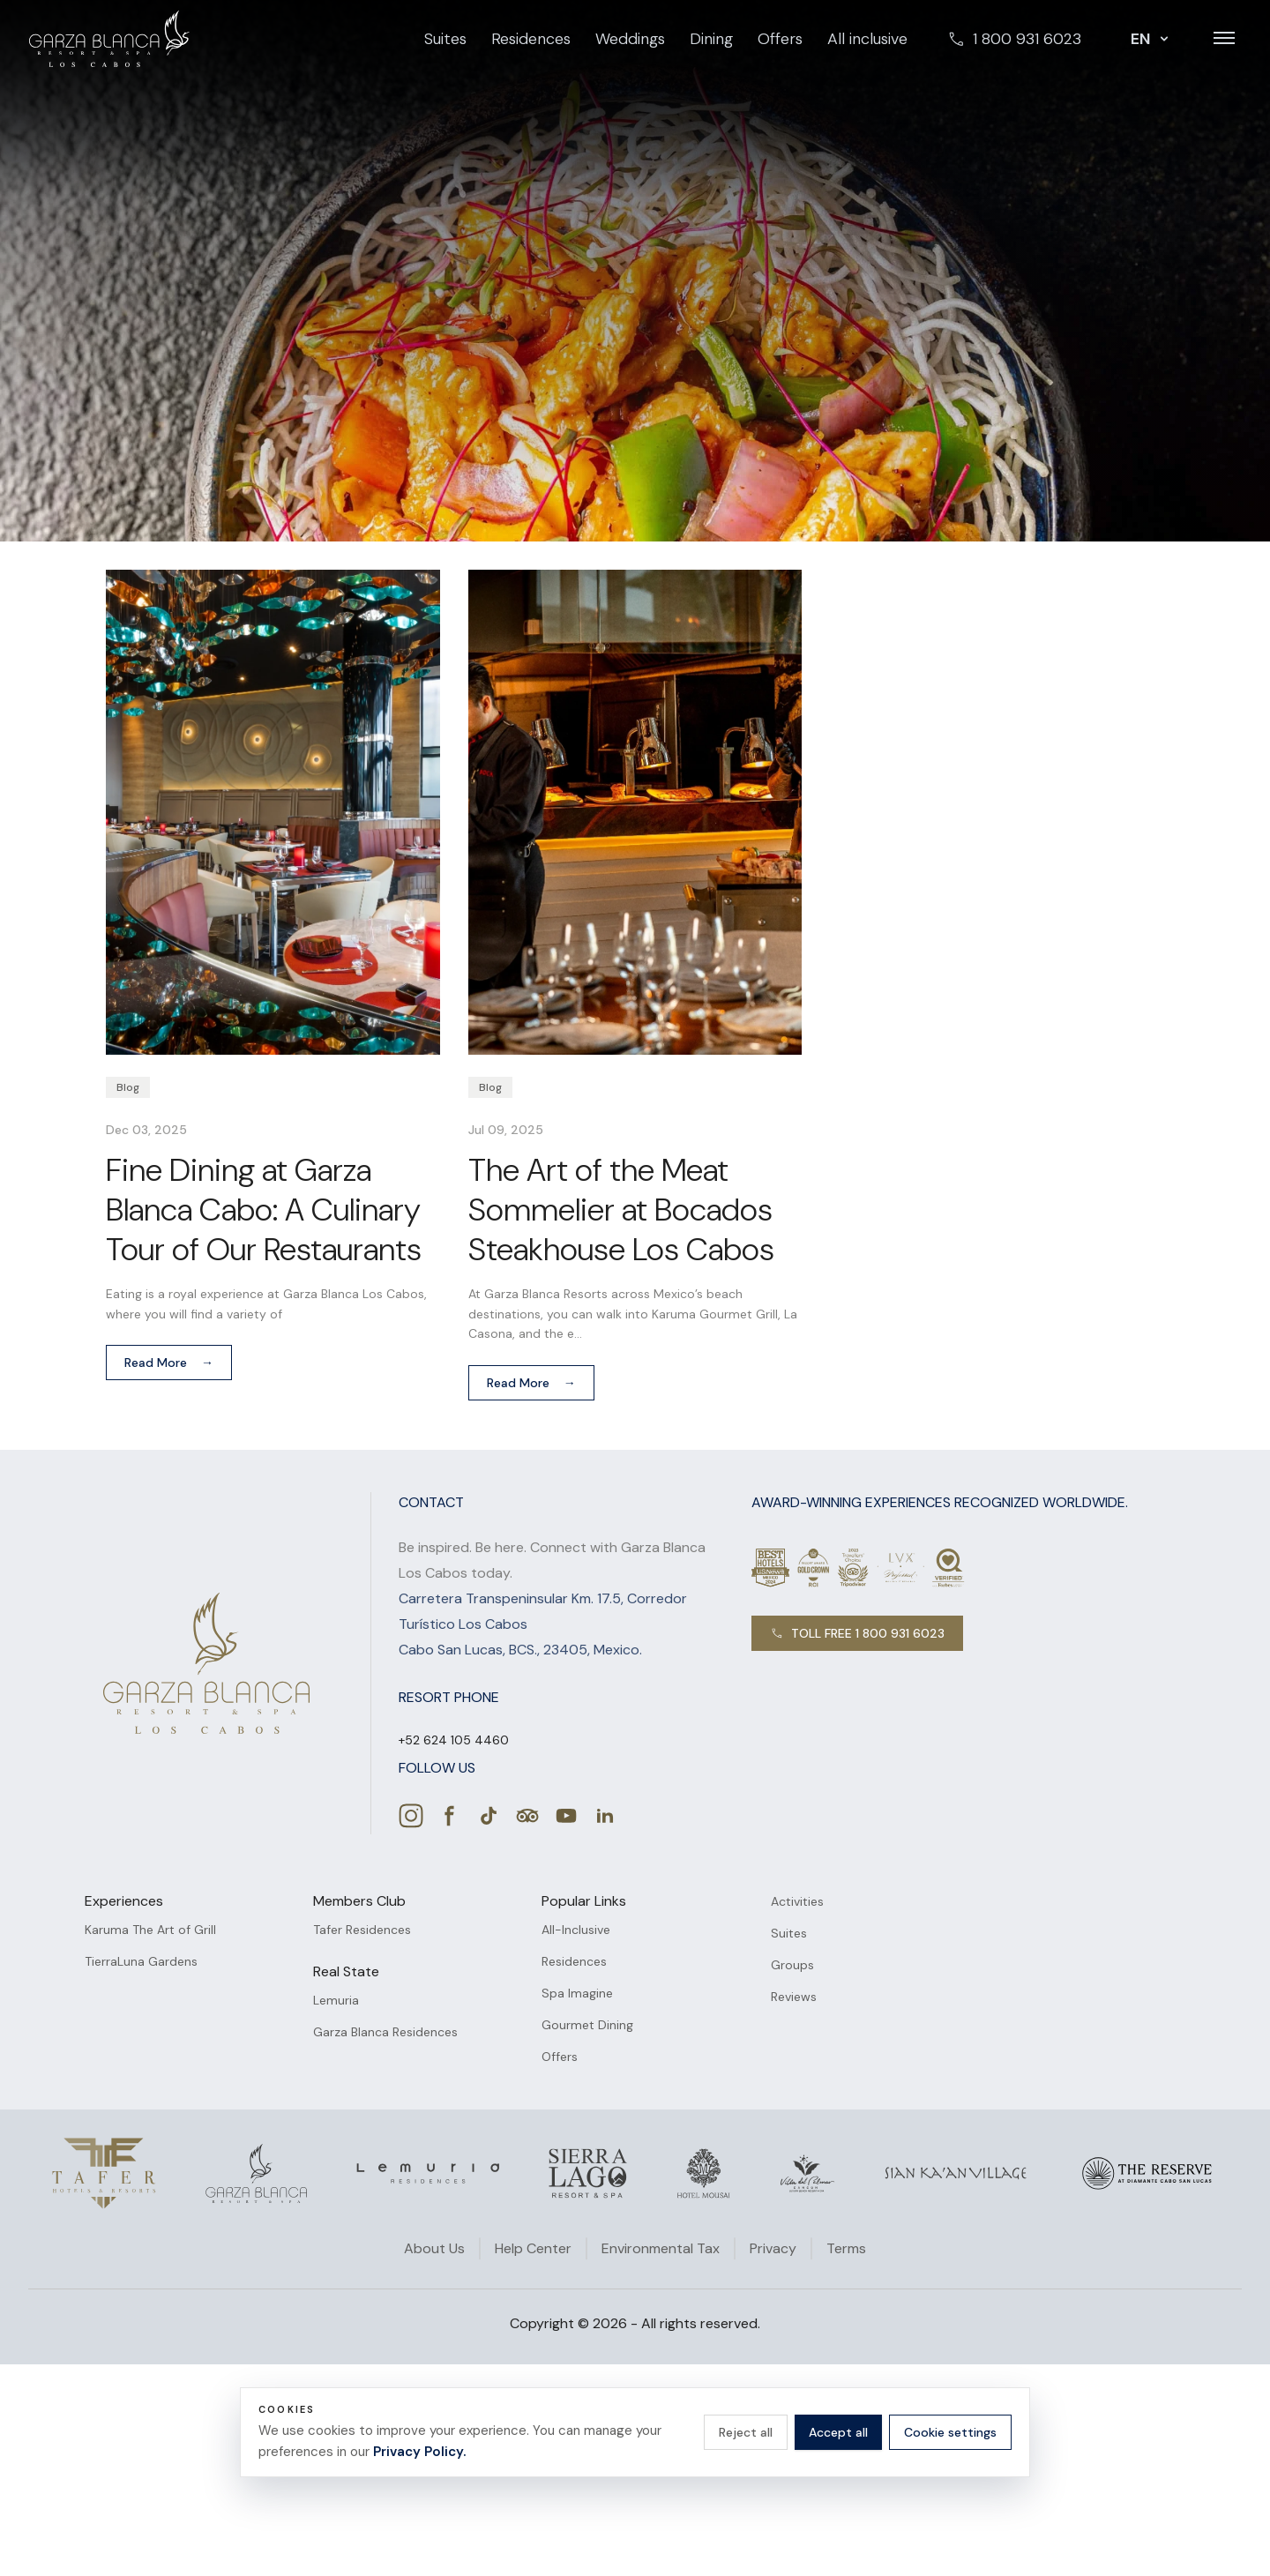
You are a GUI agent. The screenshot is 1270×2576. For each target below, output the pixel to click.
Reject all (746, 2432)
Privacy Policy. (419, 2451)
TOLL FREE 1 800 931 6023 (857, 1633)
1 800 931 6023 (1014, 38)
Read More (168, 1362)
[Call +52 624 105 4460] (454, 1740)
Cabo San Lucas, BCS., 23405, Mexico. (520, 1649)
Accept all (838, 2432)
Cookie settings (950, 2432)
